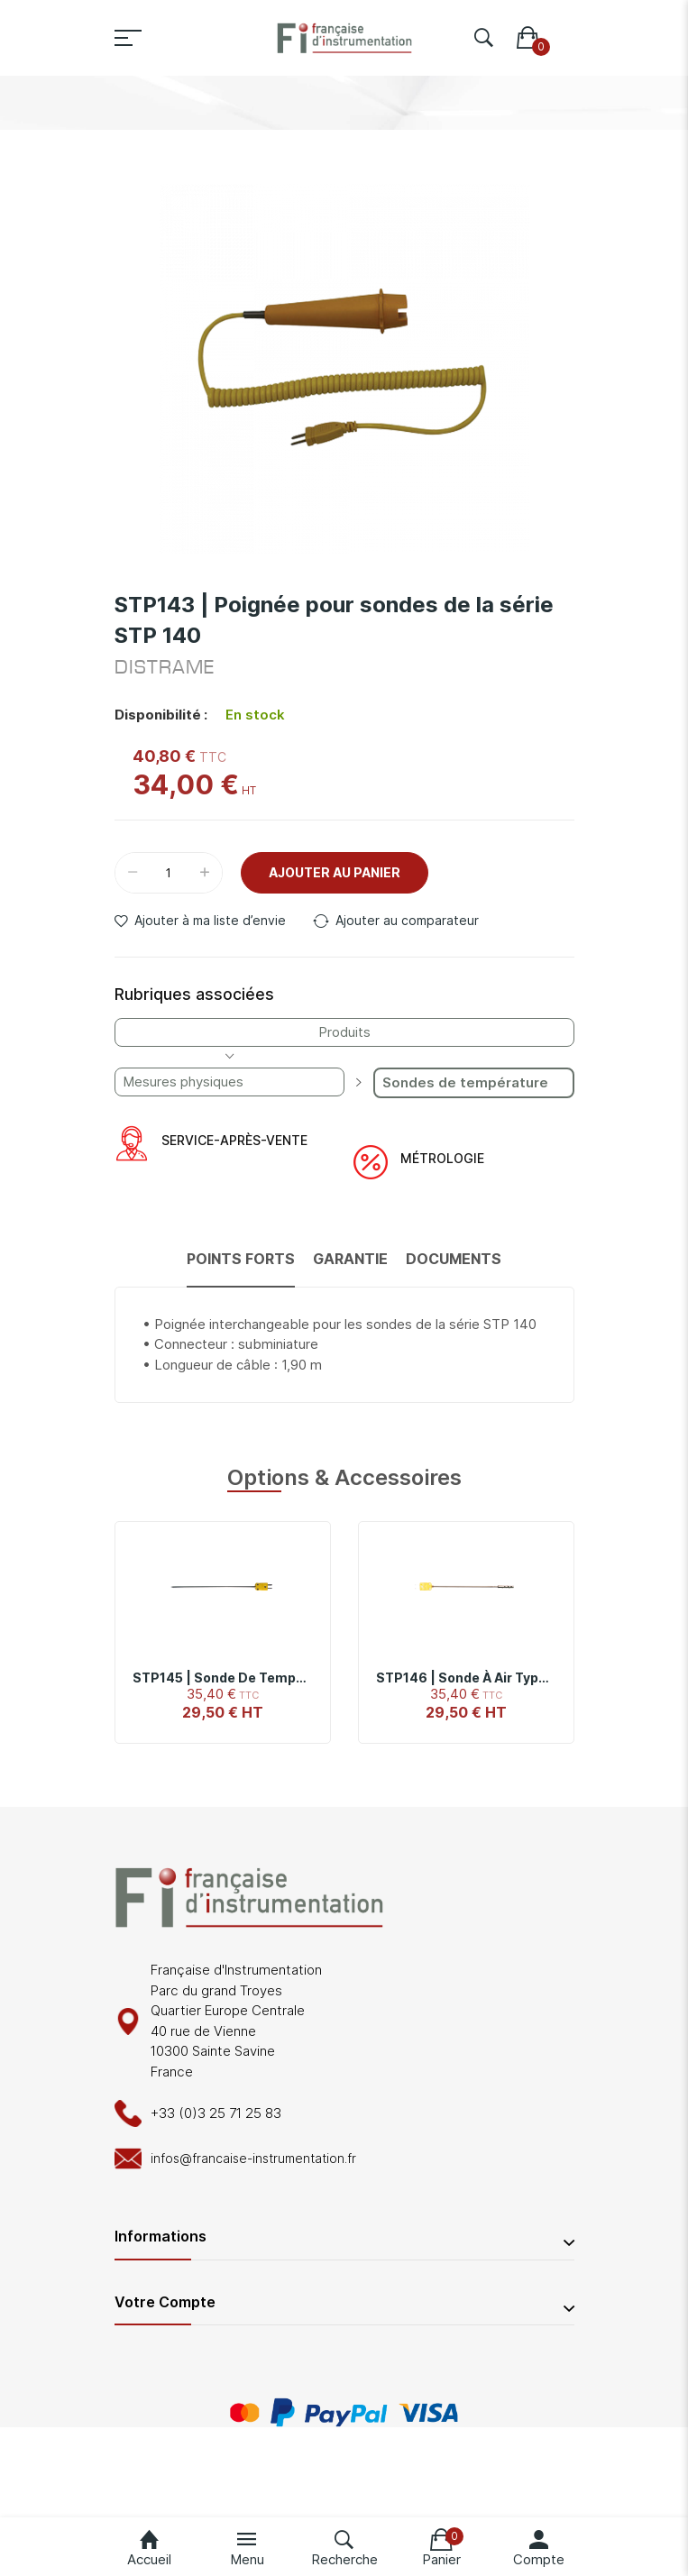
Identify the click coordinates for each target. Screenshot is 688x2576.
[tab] (241, 1267)
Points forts (241, 1259)
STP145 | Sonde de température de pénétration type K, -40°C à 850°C (223, 1677)
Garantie (350, 1259)
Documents (453, 1259)
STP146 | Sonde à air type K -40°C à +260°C (466, 1677)
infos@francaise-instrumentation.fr (253, 2158)
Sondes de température (465, 1082)
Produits (344, 1031)
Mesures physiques (183, 1081)
